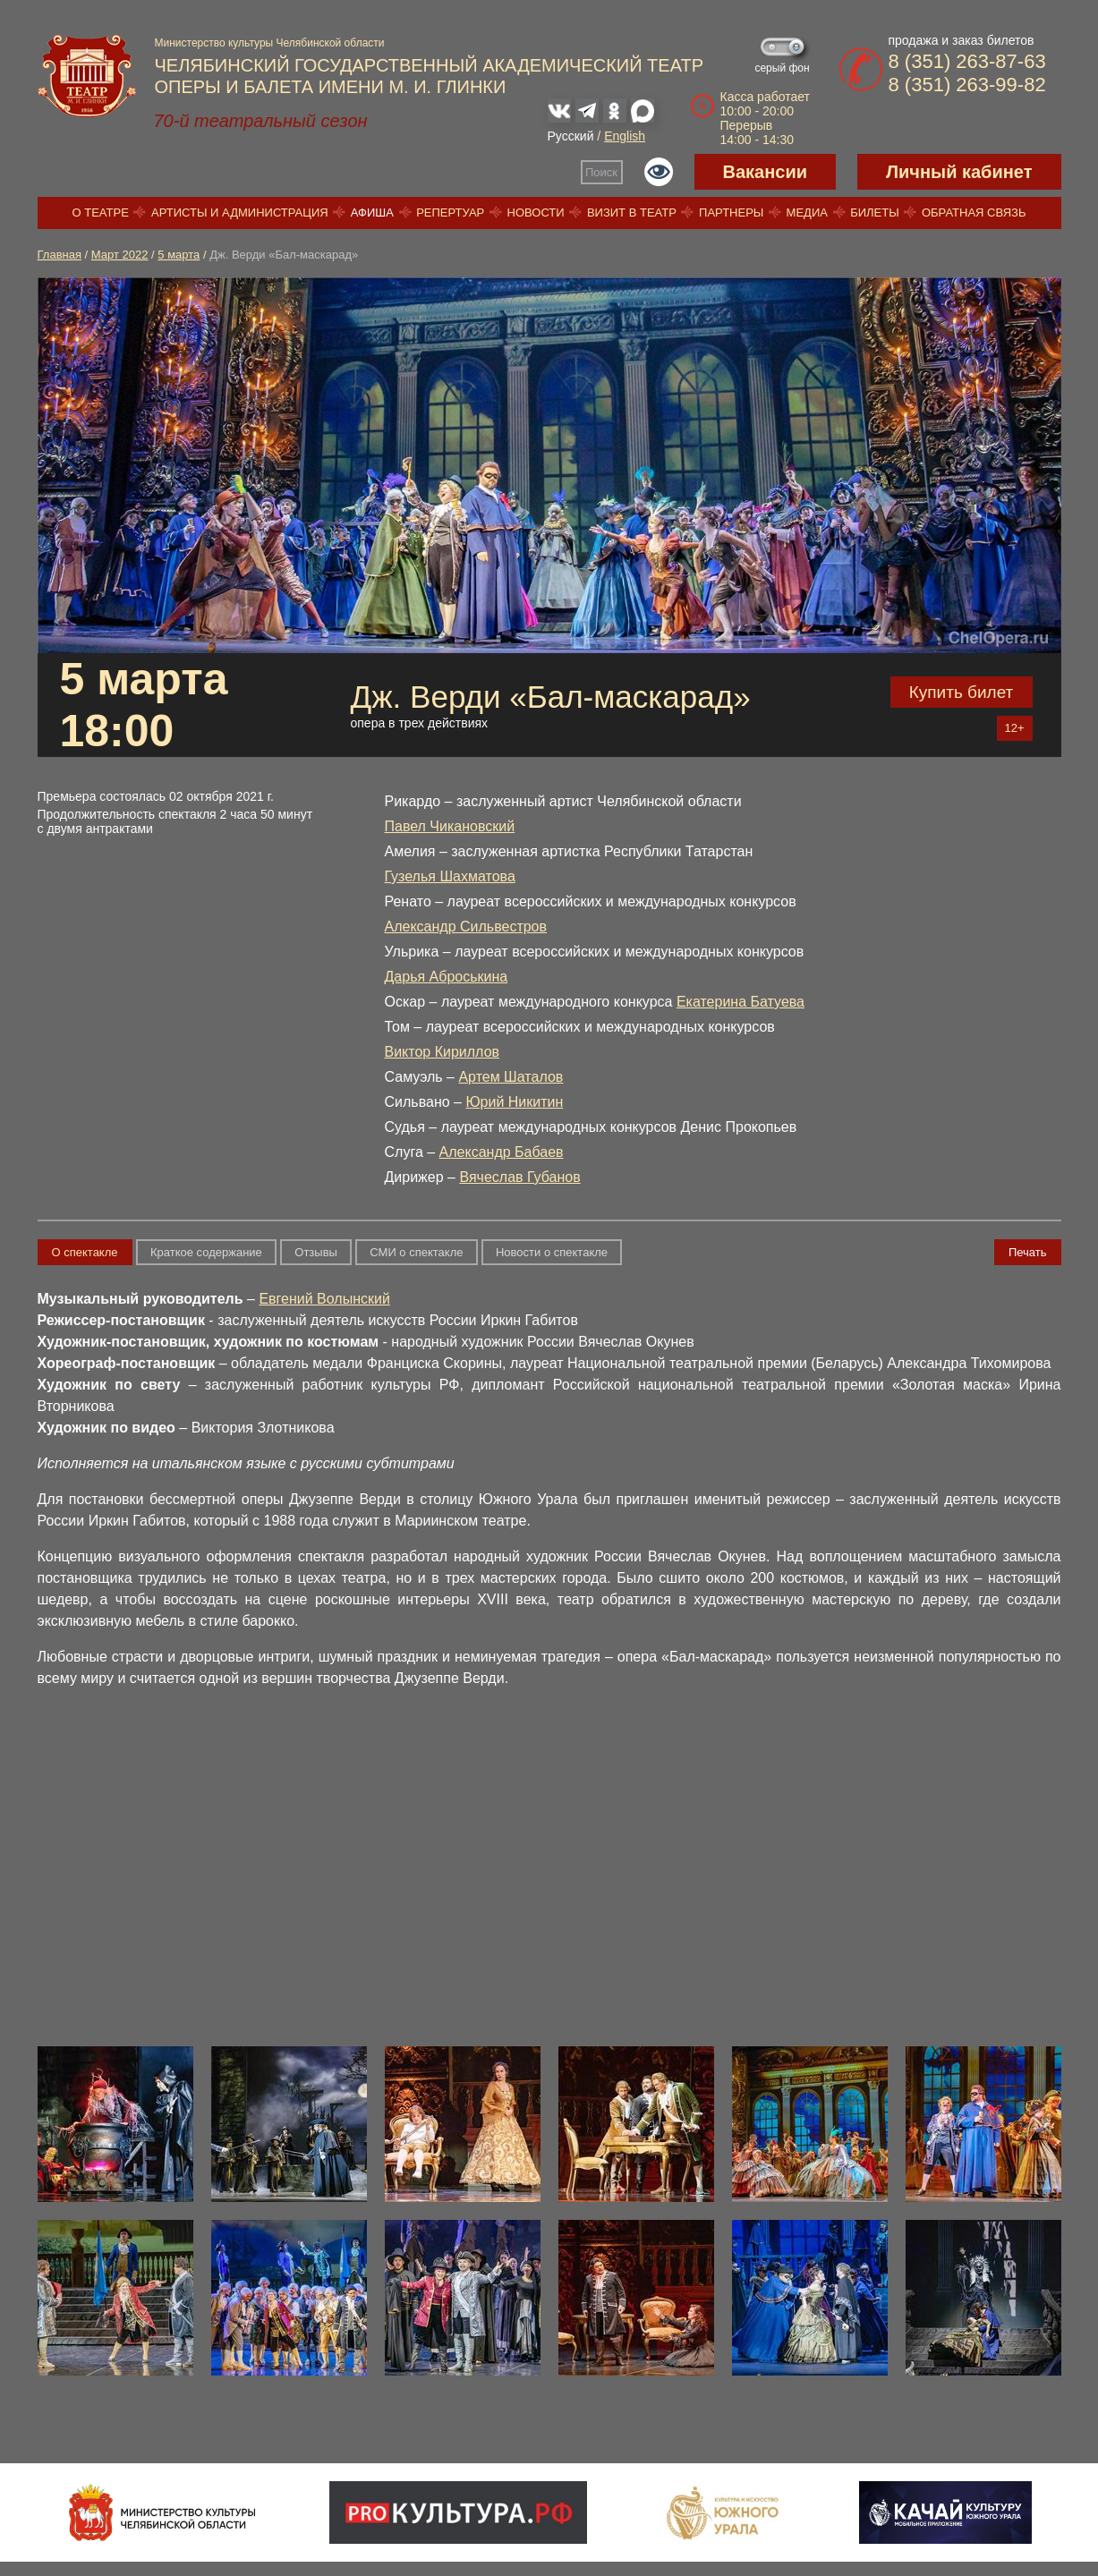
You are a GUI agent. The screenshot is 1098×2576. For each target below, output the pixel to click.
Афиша (372, 212)
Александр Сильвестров (466, 926)
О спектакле (85, 1252)
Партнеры (731, 212)
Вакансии (765, 172)
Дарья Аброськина (446, 976)
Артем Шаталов (510, 1076)
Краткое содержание (206, 1252)
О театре (100, 212)
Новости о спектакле (552, 1252)
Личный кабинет (959, 172)
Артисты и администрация (239, 212)
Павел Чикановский (450, 826)
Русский (571, 136)
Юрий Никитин (514, 1101)
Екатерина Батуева (740, 1001)
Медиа (807, 212)
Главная (59, 254)
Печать (1028, 1252)
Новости (536, 212)
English (624, 136)
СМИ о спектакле (416, 1252)
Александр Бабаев (501, 1152)
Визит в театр (632, 212)
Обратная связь (974, 212)
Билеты (874, 212)
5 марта (178, 254)
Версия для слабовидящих (658, 171)
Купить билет (961, 692)
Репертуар (450, 212)
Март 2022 (120, 254)
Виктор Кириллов (442, 1051)
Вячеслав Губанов (519, 1177)
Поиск (601, 172)
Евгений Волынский (324, 1298)
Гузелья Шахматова (450, 876)
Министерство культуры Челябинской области (270, 43)
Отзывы (315, 1252)
